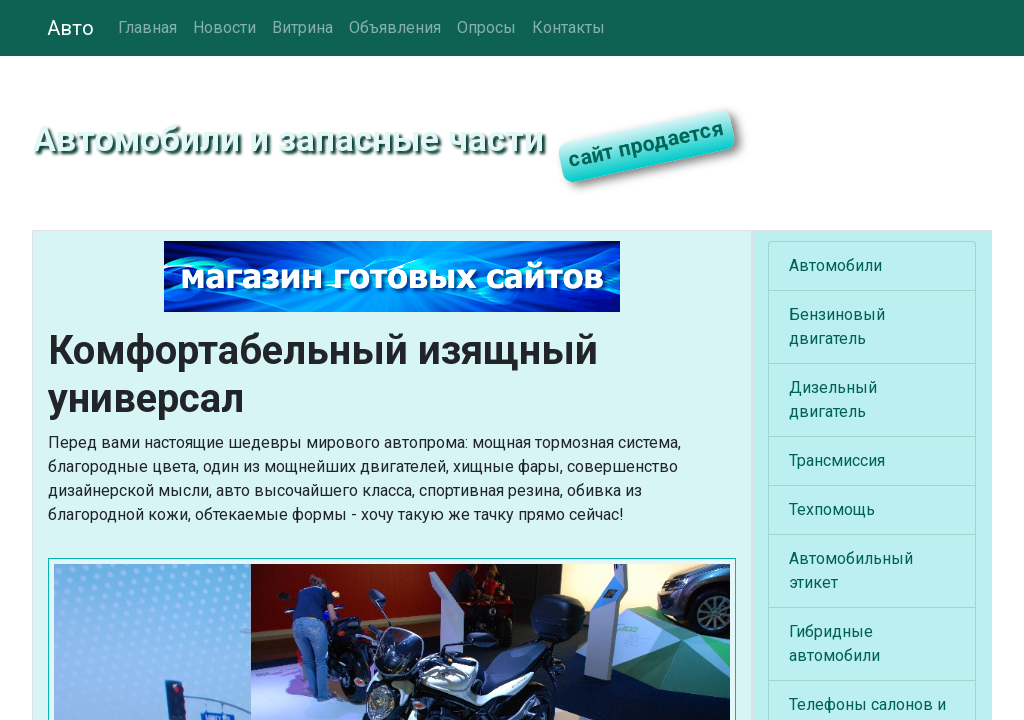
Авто (70, 28)
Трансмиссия (837, 460)
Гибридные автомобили (834, 643)
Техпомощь (832, 509)
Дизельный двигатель (833, 399)
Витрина (302, 27)
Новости (224, 27)
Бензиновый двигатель (837, 326)
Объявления (395, 27)
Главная (147, 27)
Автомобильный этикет (851, 570)
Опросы (486, 27)
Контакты (568, 27)
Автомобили (835, 265)
